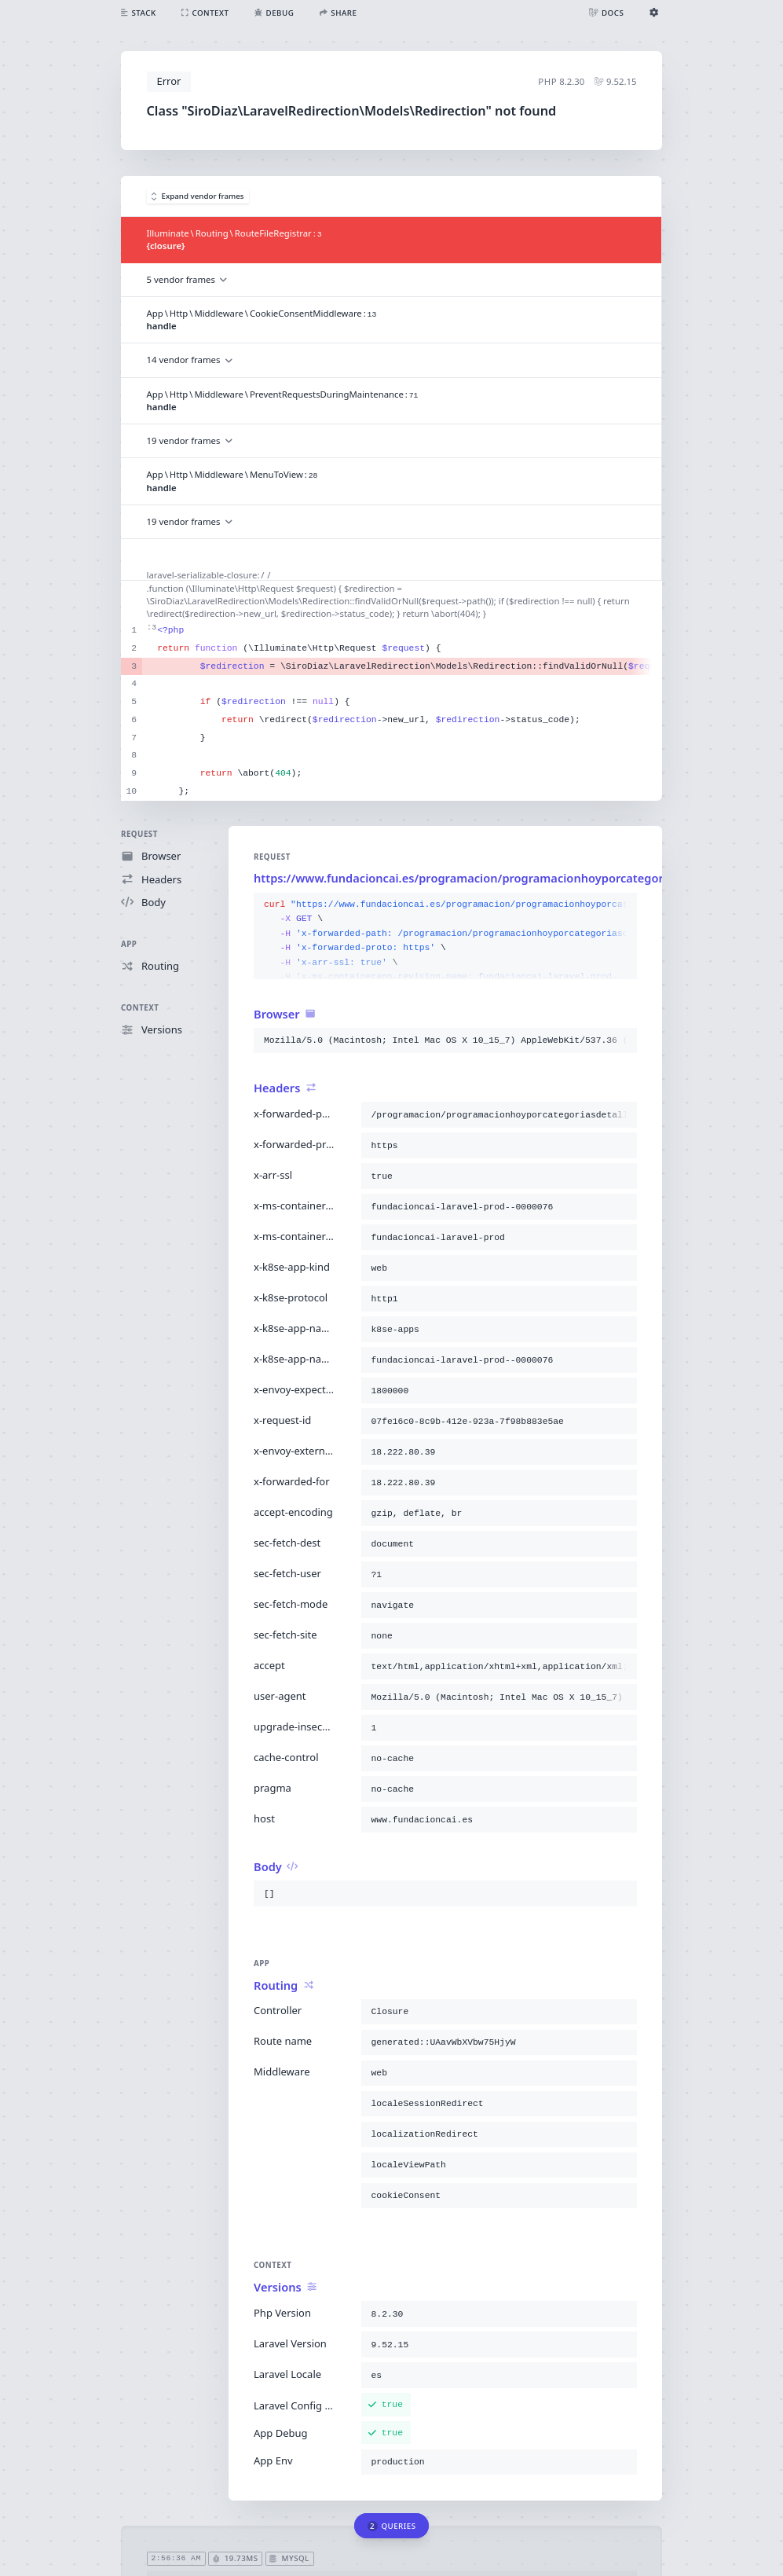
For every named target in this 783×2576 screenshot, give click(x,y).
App (129, 944)
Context (140, 1008)
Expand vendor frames (198, 196)
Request (139, 834)
